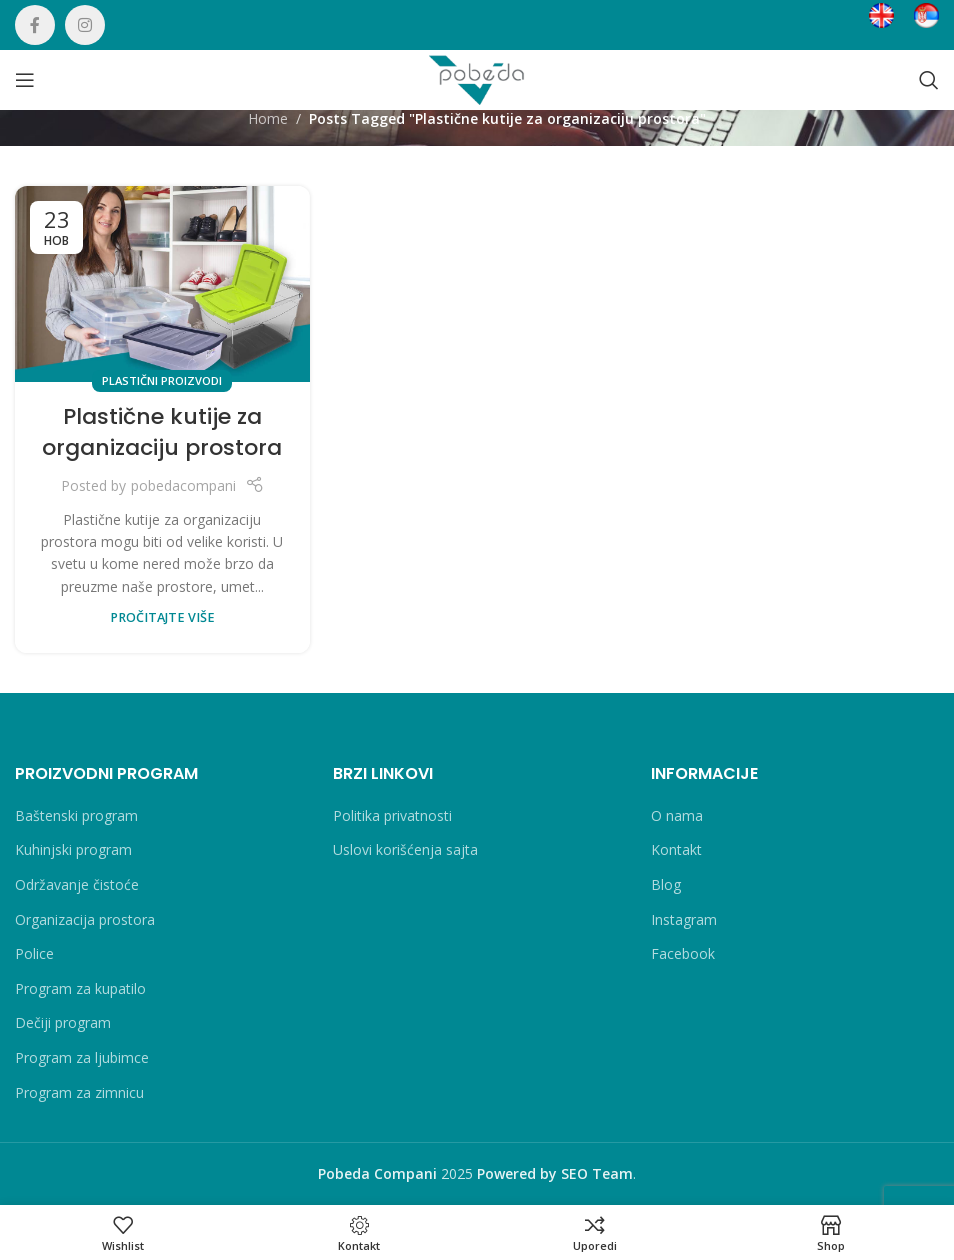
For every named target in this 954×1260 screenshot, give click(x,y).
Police (34, 953)
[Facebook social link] (35, 25)
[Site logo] (476, 78)
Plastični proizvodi (162, 380)
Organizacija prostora (85, 919)
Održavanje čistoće (77, 884)
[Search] (929, 80)
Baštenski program (76, 815)
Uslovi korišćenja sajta (405, 849)
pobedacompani (183, 485)
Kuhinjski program (73, 849)
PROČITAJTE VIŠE (162, 617)
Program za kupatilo (80, 988)
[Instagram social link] (85, 25)
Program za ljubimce (82, 1057)
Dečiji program (63, 1022)
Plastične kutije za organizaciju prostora (162, 432)
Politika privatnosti (392, 815)
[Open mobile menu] (25, 80)
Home (268, 118)
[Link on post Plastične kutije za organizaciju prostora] (162, 284)
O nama (677, 815)
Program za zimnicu (79, 1092)
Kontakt (676, 849)
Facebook (683, 953)
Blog (666, 884)
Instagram (684, 919)
